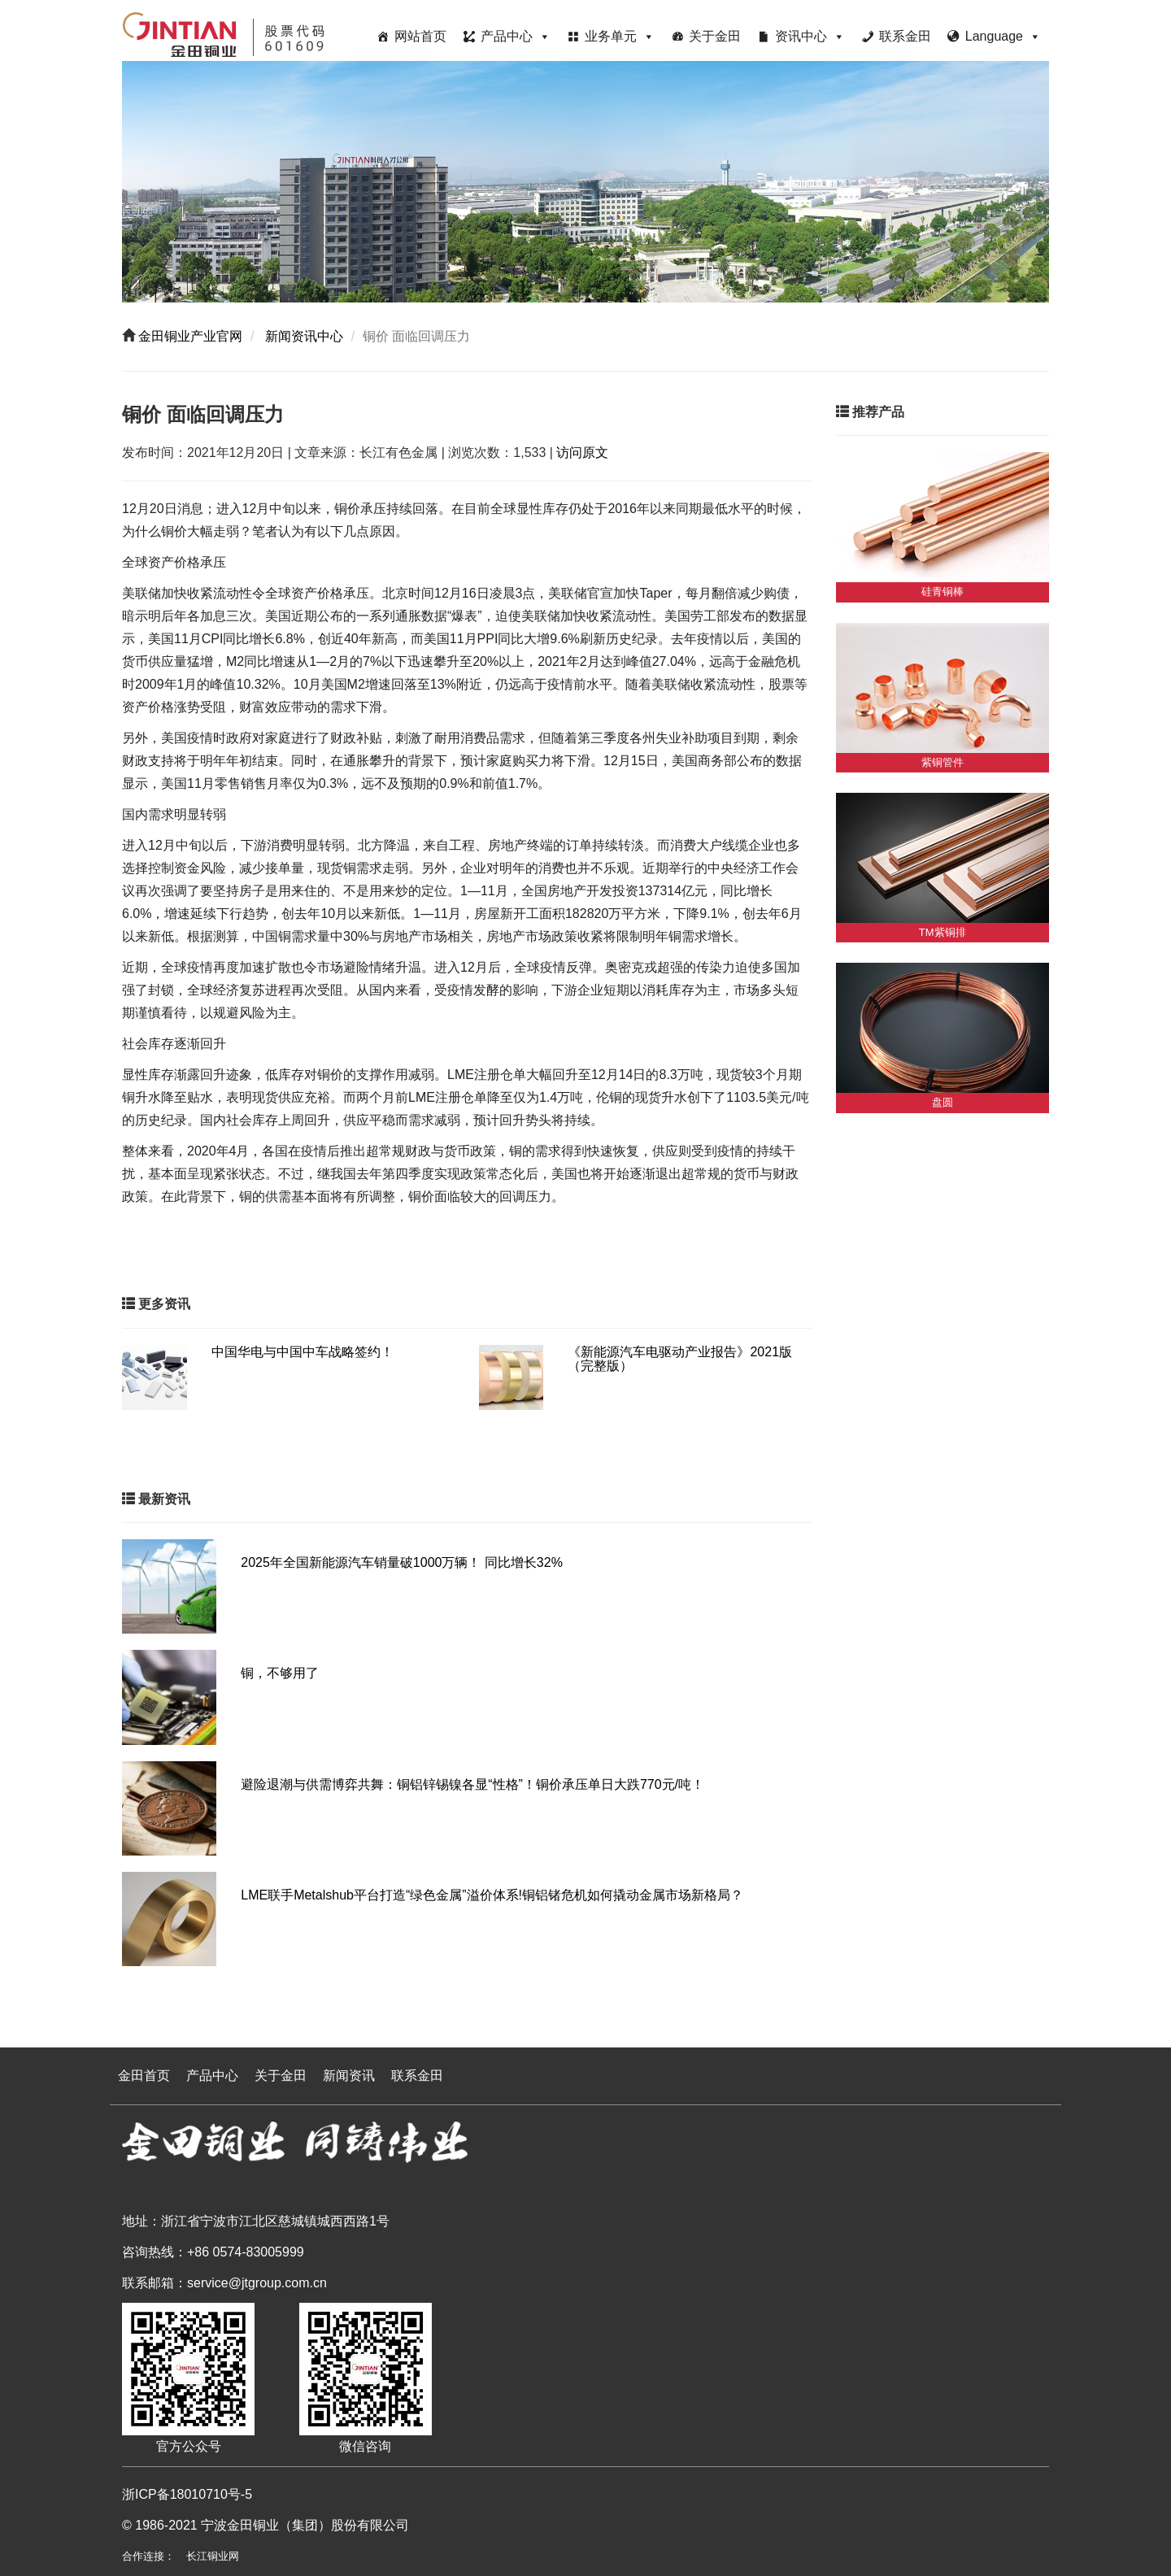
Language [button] (1003, 36)
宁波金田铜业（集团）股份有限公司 (305, 2525)
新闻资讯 (349, 2075)
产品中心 (516, 36)
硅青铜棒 (942, 591)
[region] (585, 181)
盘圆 (942, 1102)
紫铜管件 (942, 762)
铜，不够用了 (280, 1673)
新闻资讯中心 (302, 336)
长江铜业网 (212, 2556)
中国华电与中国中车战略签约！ (302, 1352)
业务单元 (620, 36)
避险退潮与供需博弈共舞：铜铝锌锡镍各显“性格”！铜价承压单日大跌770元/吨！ (472, 1784)
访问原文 (582, 452)
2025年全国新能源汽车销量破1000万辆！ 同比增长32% (402, 1562)
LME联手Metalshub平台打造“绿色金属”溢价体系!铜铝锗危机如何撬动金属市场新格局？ (492, 1895)
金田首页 (144, 2075)
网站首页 (420, 36)
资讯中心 (810, 36)
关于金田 (715, 36)
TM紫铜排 (942, 932)
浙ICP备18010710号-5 (187, 2494)
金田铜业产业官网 (188, 336)
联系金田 (905, 36)
